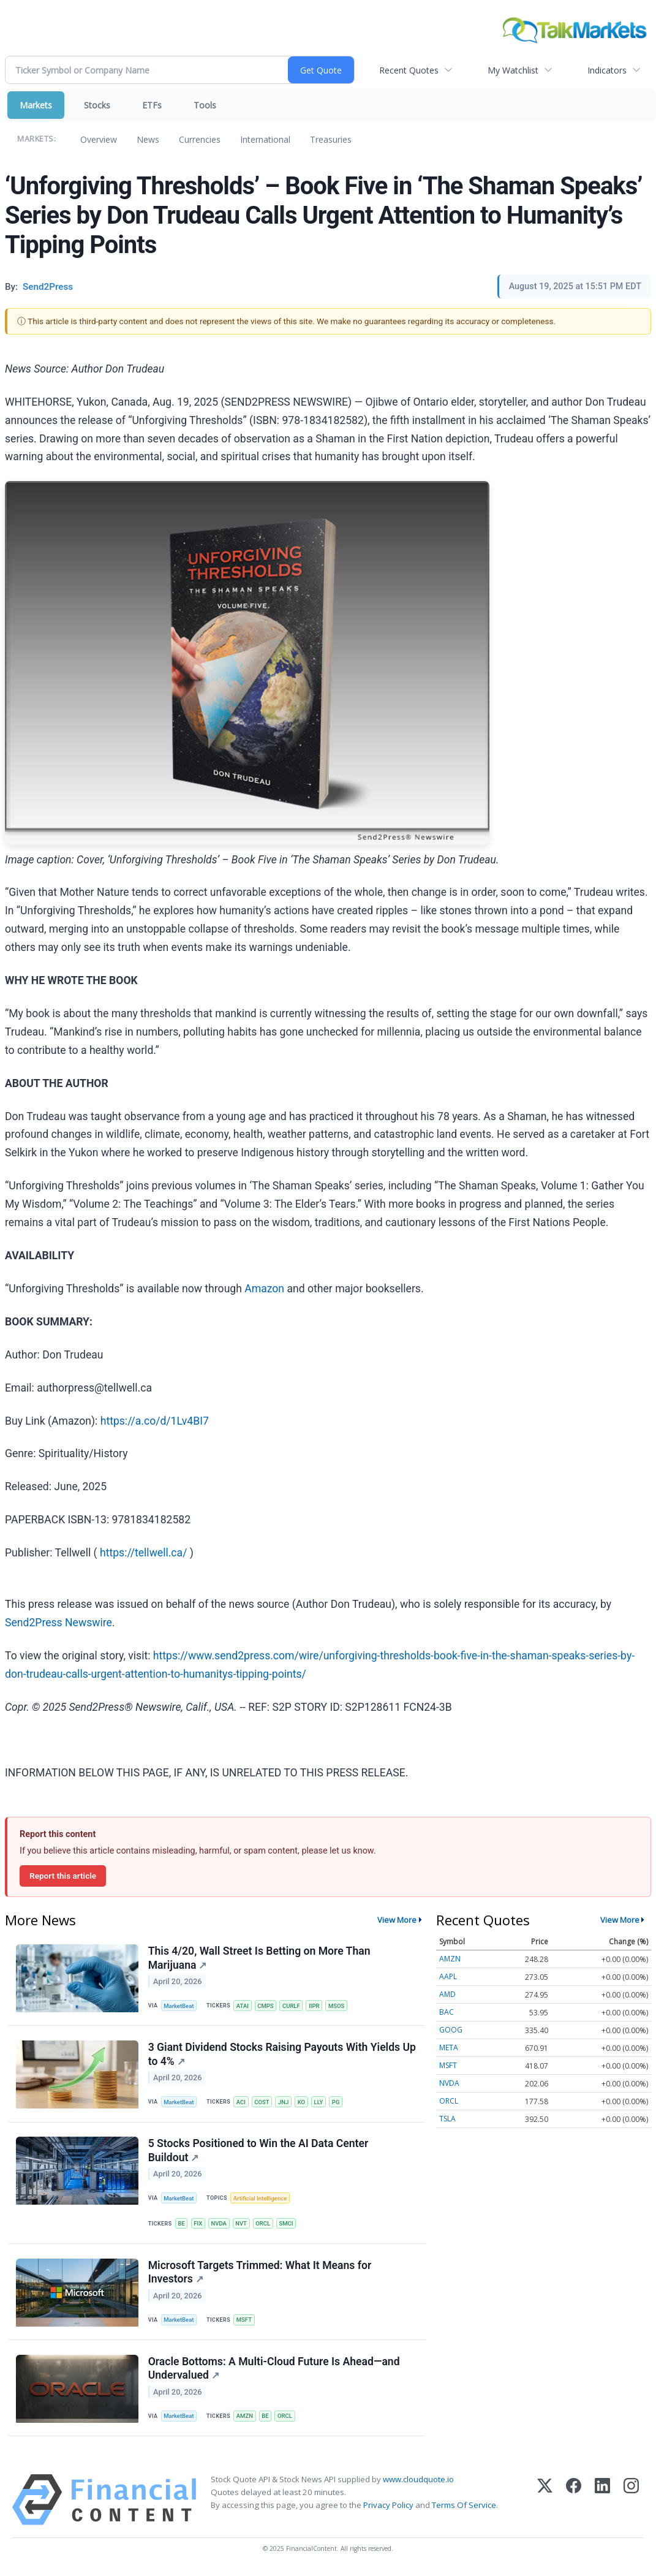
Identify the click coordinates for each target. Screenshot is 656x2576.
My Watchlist (513, 70)
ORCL (264, 2225)
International (265, 139)
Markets (36, 105)
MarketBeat (179, 2005)
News (148, 139)
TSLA (447, 2118)
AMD (447, 1994)
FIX (198, 2225)
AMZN (245, 2419)
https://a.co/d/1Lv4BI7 (154, 1421)
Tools (205, 105)
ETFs (152, 105)
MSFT (244, 2322)
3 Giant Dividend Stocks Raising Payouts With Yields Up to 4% (282, 2055)
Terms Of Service (464, 2508)
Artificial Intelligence (261, 2199)
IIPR (316, 2005)
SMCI (288, 2225)
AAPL (448, 1976)
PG (338, 2102)
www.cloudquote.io (418, 2482)
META (448, 2047)
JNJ (285, 2102)
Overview (98, 139)
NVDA (220, 2225)
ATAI (243, 2005)
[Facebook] (573, 2503)
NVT (242, 2225)
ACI (241, 2102)
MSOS (339, 2005)
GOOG (450, 2030)
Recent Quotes (409, 70)
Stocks (97, 105)
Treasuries (331, 139)
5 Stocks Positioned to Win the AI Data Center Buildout (258, 2152)
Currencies (200, 139)
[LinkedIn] (602, 2503)
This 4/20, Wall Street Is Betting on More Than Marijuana (259, 1958)
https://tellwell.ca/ (143, 1553)
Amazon (264, 1288)
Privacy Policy (388, 2508)
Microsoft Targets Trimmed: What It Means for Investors (260, 2275)
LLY (320, 2102)
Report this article (62, 1876)
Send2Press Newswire (58, 1622)
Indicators (607, 70)
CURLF (293, 2005)
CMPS (266, 2005)
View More (397, 1919)
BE (181, 2225)
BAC (446, 2012)
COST (263, 2102)
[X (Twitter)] (544, 2503)
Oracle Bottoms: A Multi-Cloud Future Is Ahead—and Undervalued (274, 2371)
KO (303, 2102)
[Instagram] (631, 2503)
